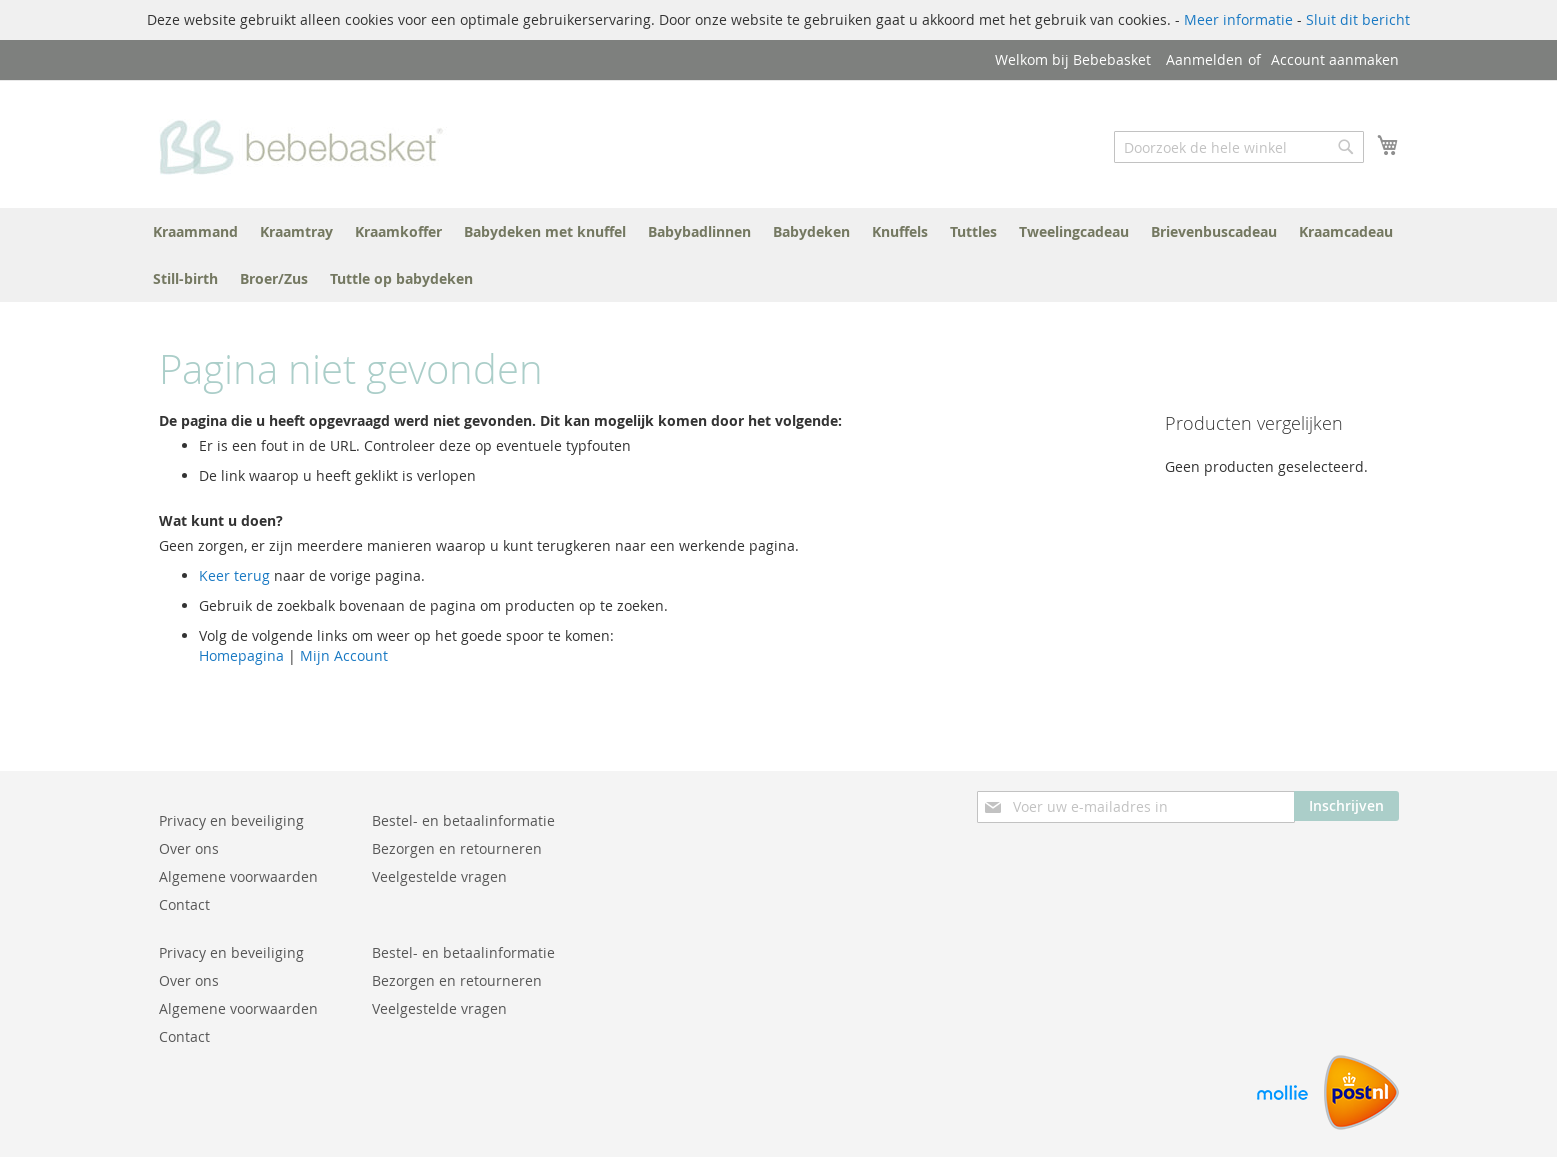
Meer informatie (1238, 19)
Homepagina (241, 655)
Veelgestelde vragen (439, 876)
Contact (184, 904)
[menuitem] (195, 231)
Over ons (189, 848)
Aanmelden (1204, 59)
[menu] (779, 255)
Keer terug (234, 575)
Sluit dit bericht (1358, 19)
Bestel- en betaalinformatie (463, 820)
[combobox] (1239, 147)
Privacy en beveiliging (231, 820)
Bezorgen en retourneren (457, 848)
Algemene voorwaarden (238, 876)
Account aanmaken (1335, 59)
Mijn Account (344, 655)
